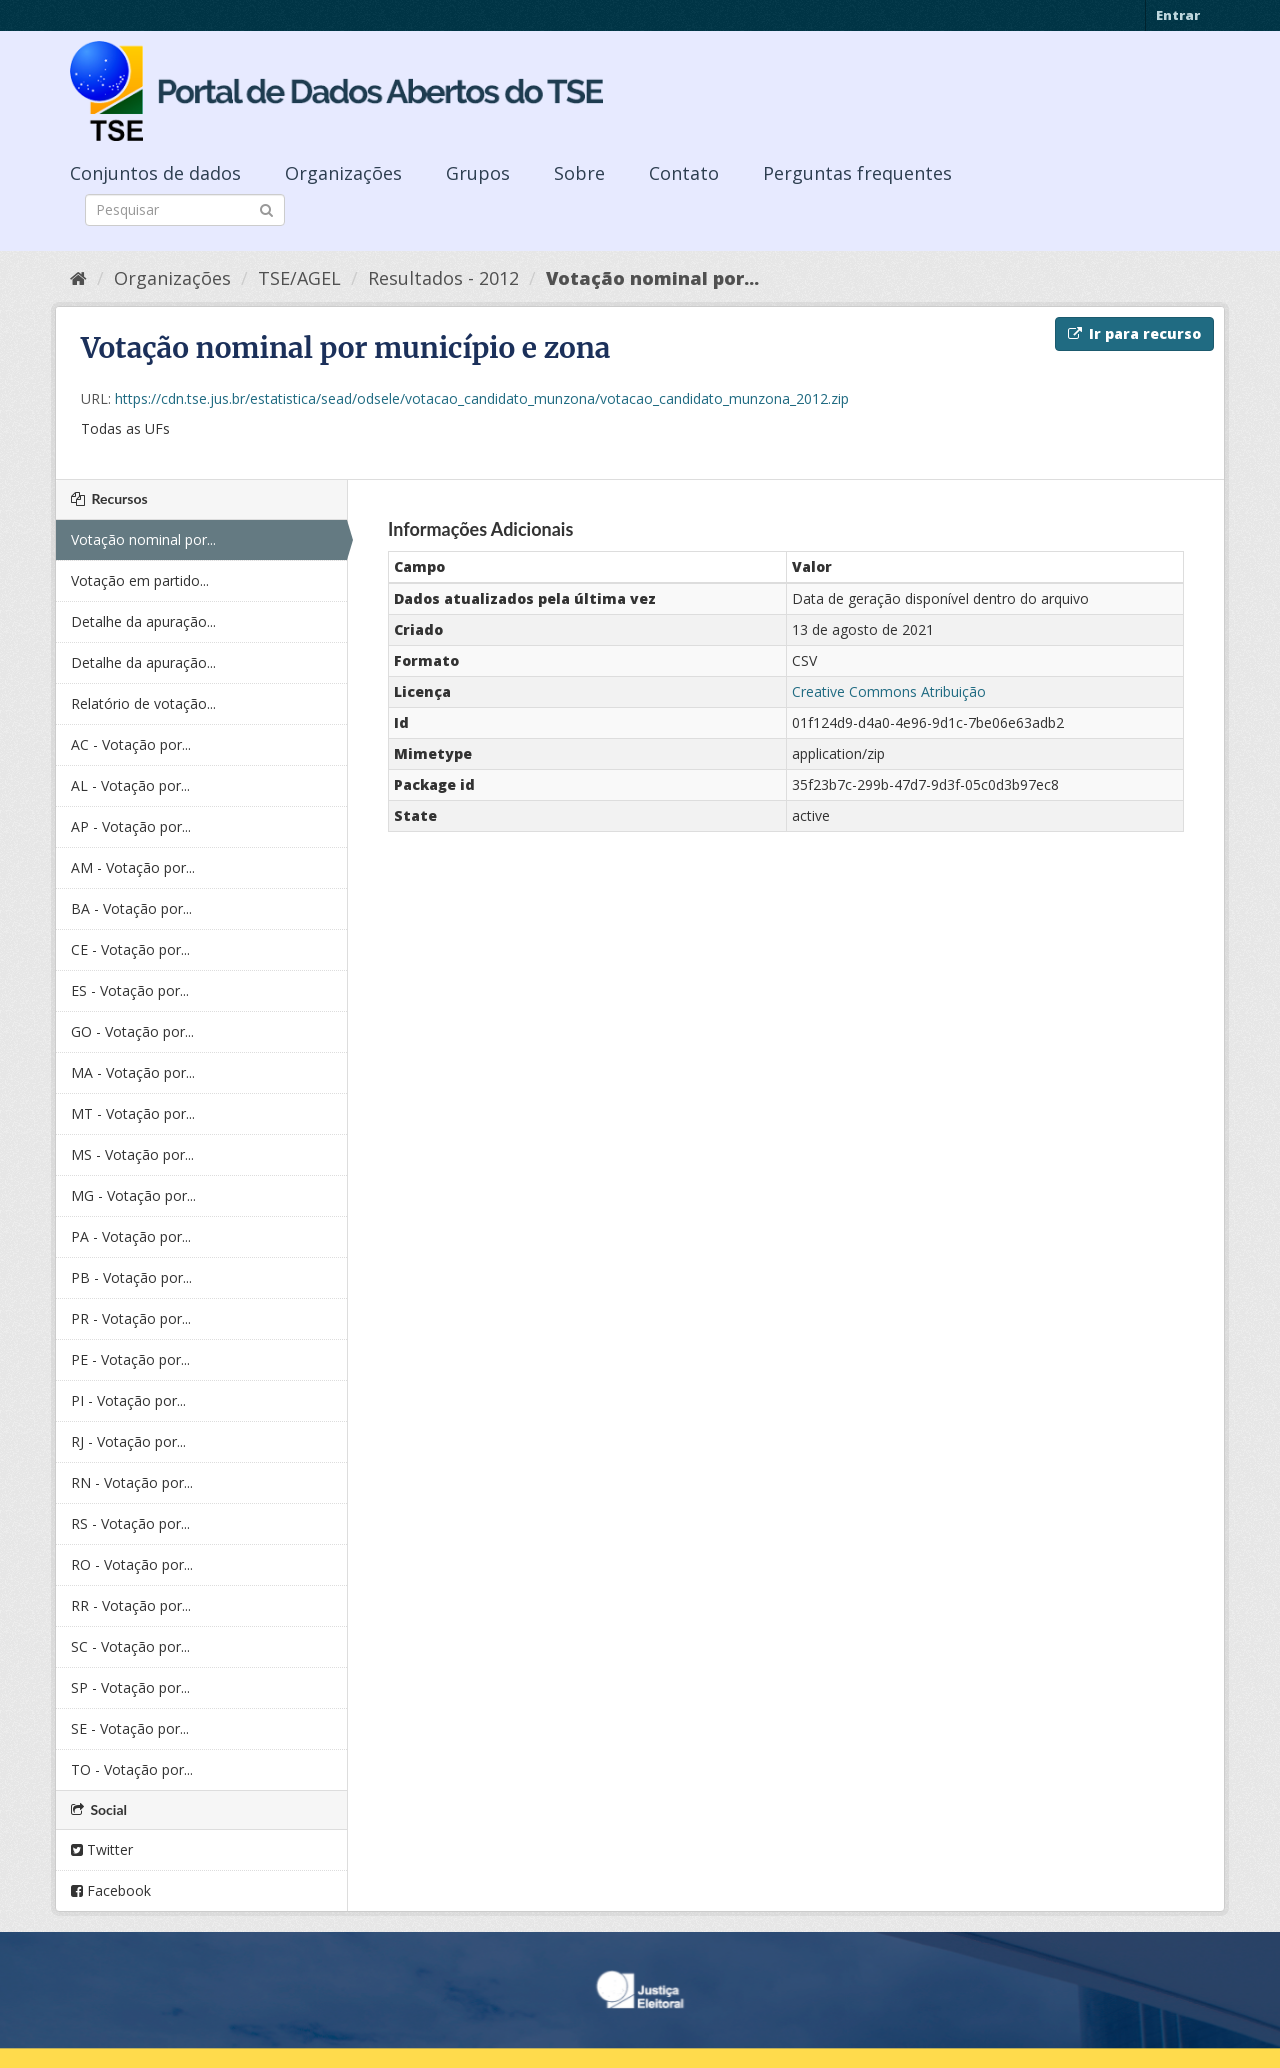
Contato (684, 173)
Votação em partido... (140, 580)
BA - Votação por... (131, 908)
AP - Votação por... (131, 826)
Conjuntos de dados (155, 173)
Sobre (579, 173)
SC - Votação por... (130, 1646)
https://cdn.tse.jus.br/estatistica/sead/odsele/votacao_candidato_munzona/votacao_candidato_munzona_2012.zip (482, 398)
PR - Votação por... (131, 1318)
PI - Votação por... (128, 1400)
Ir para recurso (1134, 333)
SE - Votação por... (130, 1728)
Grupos (478, 173)
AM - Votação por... (133, 867)
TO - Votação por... (132, 1769)
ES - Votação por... (130, 990)
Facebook (111, 1890)
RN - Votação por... (132, 1482)
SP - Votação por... (130, 1687)
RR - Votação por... (131, 1605)
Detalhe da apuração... (143, 621)
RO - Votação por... (132, 1564)
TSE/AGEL (299, 278)
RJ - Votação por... (128, 1441)
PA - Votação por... (131, 1236)
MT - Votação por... (133, 1113)
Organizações (343, 173)
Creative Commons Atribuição (889, 691)
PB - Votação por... (131, 1277)
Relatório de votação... (143, 703)
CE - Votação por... (130, 949)
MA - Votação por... (133, 1072)
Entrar (1178, 15)
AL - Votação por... (130, 785)
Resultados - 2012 (443, 278)
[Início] (78, 278)
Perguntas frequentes (857, 173)
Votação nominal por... (652, 278)
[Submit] (266, 208)
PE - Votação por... (130, 1359)
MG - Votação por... (133, 1195)
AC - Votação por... (131, 744)
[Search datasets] (185, 210)
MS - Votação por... (132, 1154)
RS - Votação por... (130, 1523)
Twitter (102, 1849)
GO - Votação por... (132, 1031)
